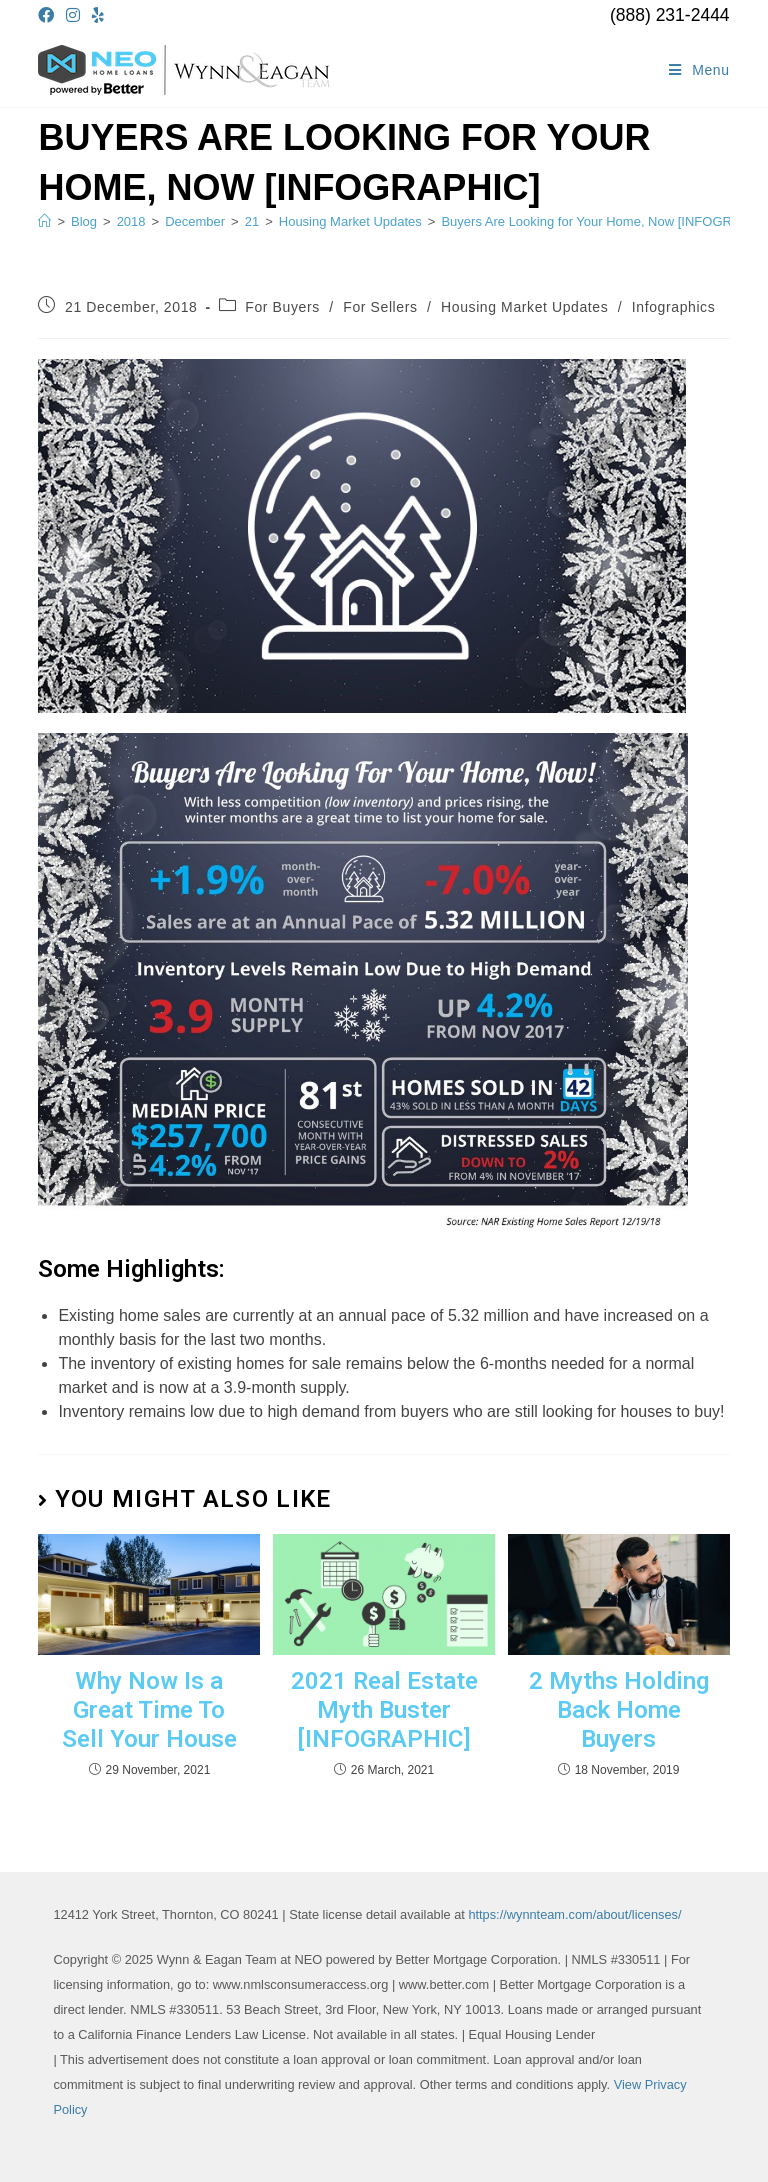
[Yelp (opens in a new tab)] (98, 16)
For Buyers (282, 307)
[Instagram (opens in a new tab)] (73, 16)
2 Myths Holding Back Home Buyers (619, 1710)
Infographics (673, 307)
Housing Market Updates (524, 307)
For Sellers (380, 307)
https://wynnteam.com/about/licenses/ (574, 1914)
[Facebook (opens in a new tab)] (49, 16)
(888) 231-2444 (670, 15)
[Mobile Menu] (699, 70)
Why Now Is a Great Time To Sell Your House (149, 1710)
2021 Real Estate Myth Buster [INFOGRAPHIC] (384, 1710)
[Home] (44, 221)
